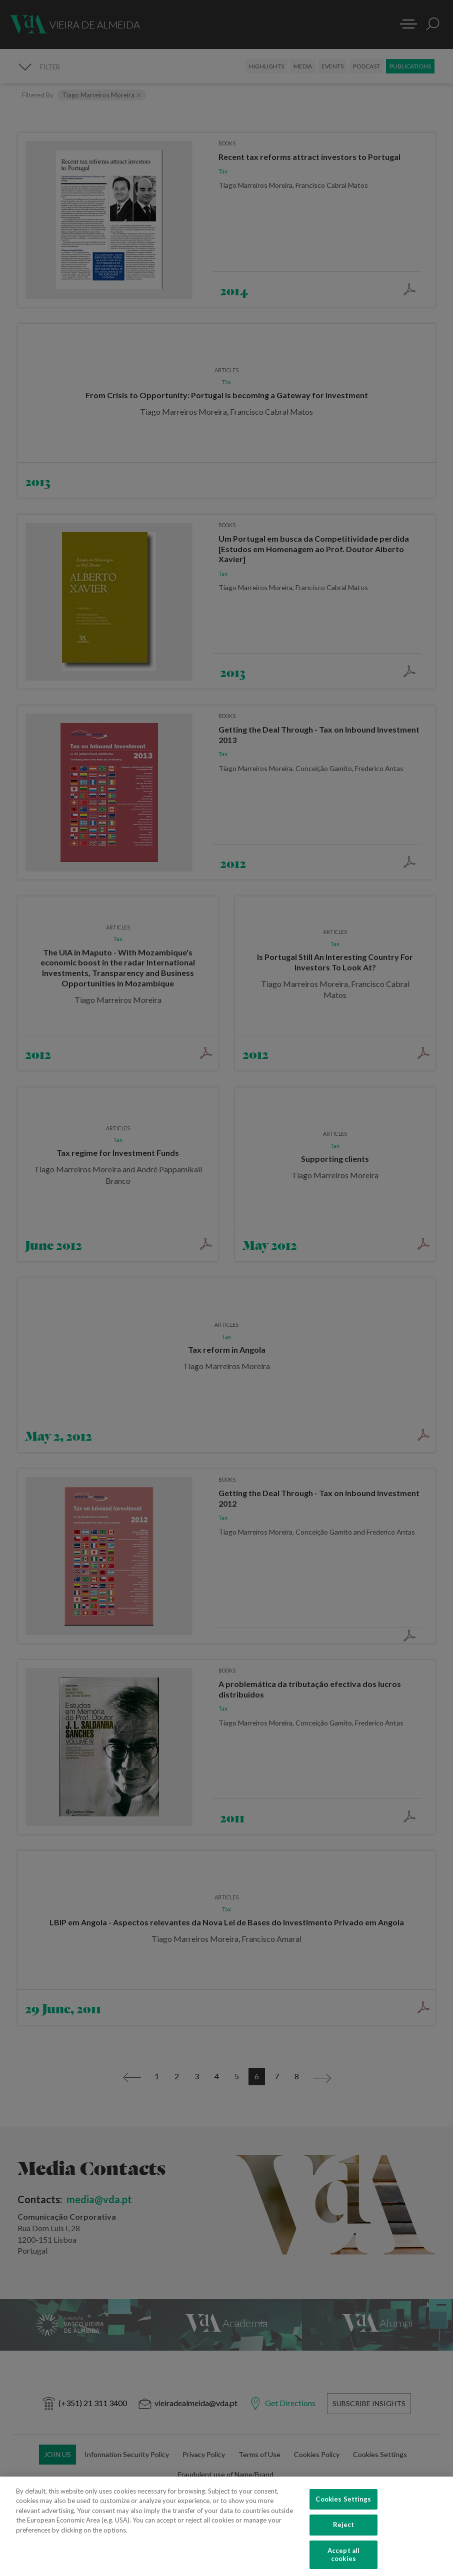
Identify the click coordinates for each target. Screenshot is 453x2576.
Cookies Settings (343, 2507)
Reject (343, 2533)
